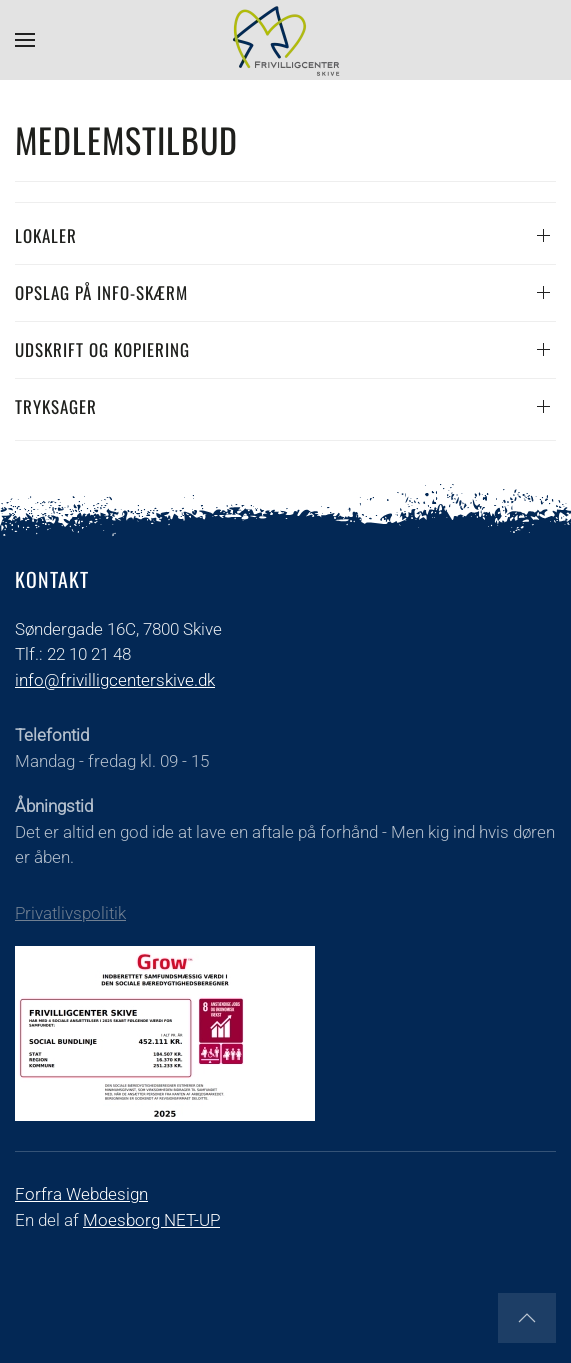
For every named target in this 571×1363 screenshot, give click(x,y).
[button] (25, 40)
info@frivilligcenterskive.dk (115, 680)
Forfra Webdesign (81, 1194)
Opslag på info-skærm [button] (101, 292)
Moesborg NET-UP (151, 1220)
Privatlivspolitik (70, 913)
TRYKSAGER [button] (56, 406)
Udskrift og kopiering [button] (102, 349)
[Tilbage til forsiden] (286, 40)
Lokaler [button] (46, 235)
